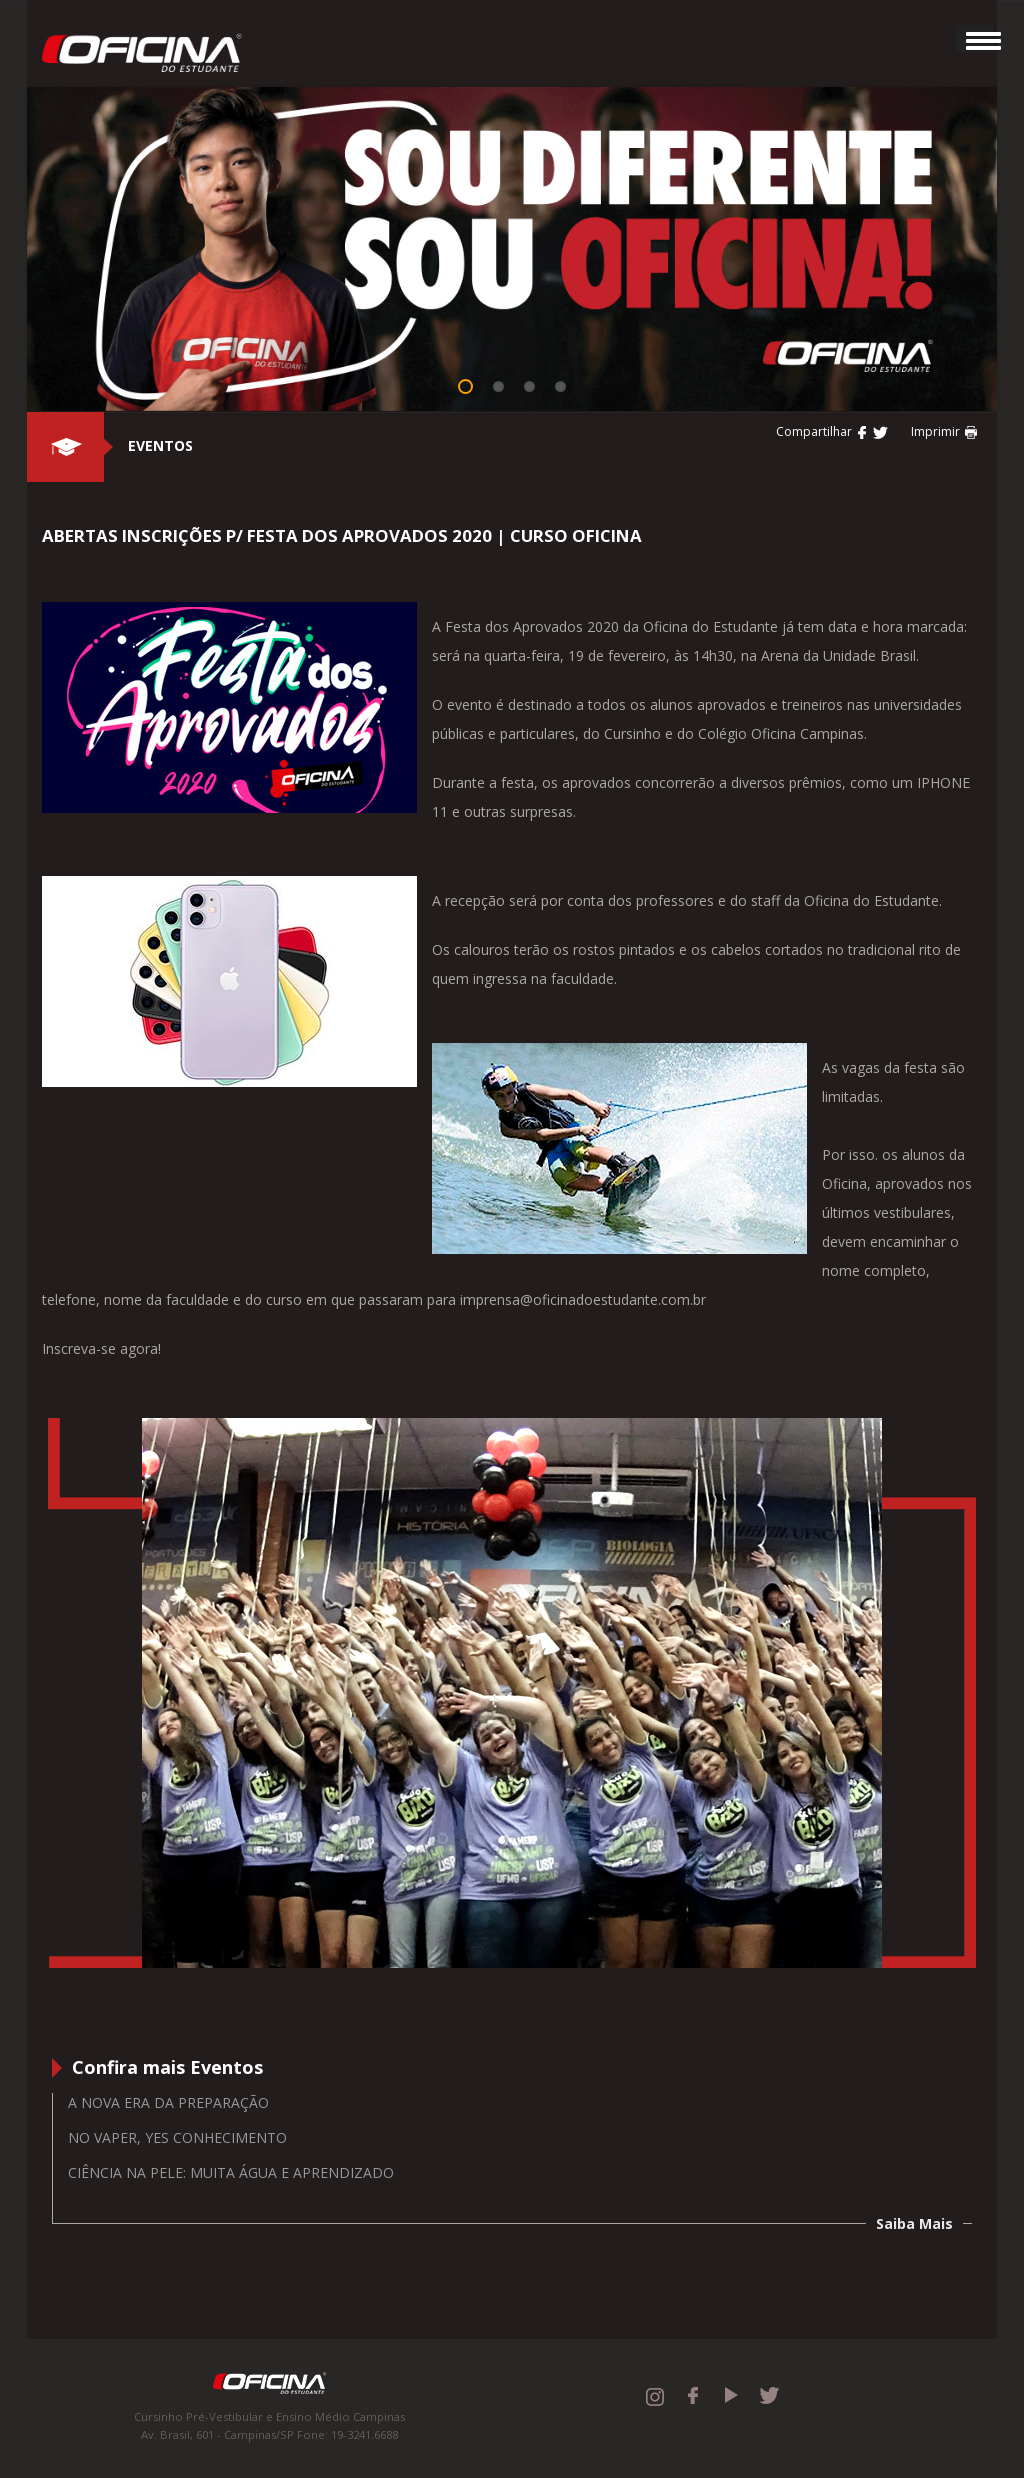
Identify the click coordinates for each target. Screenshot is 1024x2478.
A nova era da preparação (168, 2102)
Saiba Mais (914, 2223)
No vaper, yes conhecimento (177, 2137)
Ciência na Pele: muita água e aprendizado (231, 2172)
